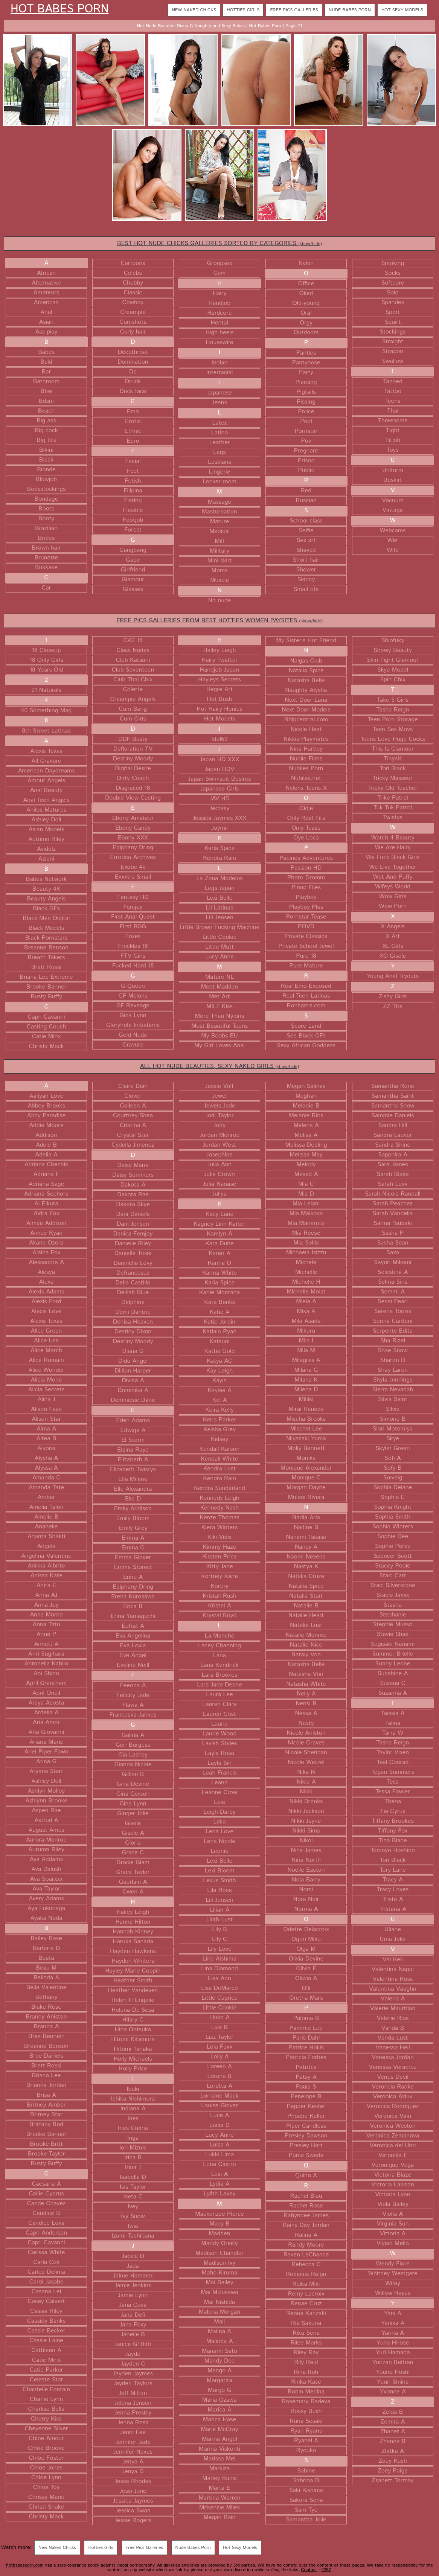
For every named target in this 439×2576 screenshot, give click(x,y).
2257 (326, 2570)
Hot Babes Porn (60, 9)
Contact (309, 2570)
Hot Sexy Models (402, 10)
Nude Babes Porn (350, 10)
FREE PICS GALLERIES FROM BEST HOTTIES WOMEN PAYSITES (219, 620)
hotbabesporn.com (24, 2565)
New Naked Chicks (194, 10)
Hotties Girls (243, 10)
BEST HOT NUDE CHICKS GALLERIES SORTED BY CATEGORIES (219, 243)
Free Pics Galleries (294, 10)
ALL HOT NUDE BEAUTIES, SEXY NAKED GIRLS (219, 1066)
